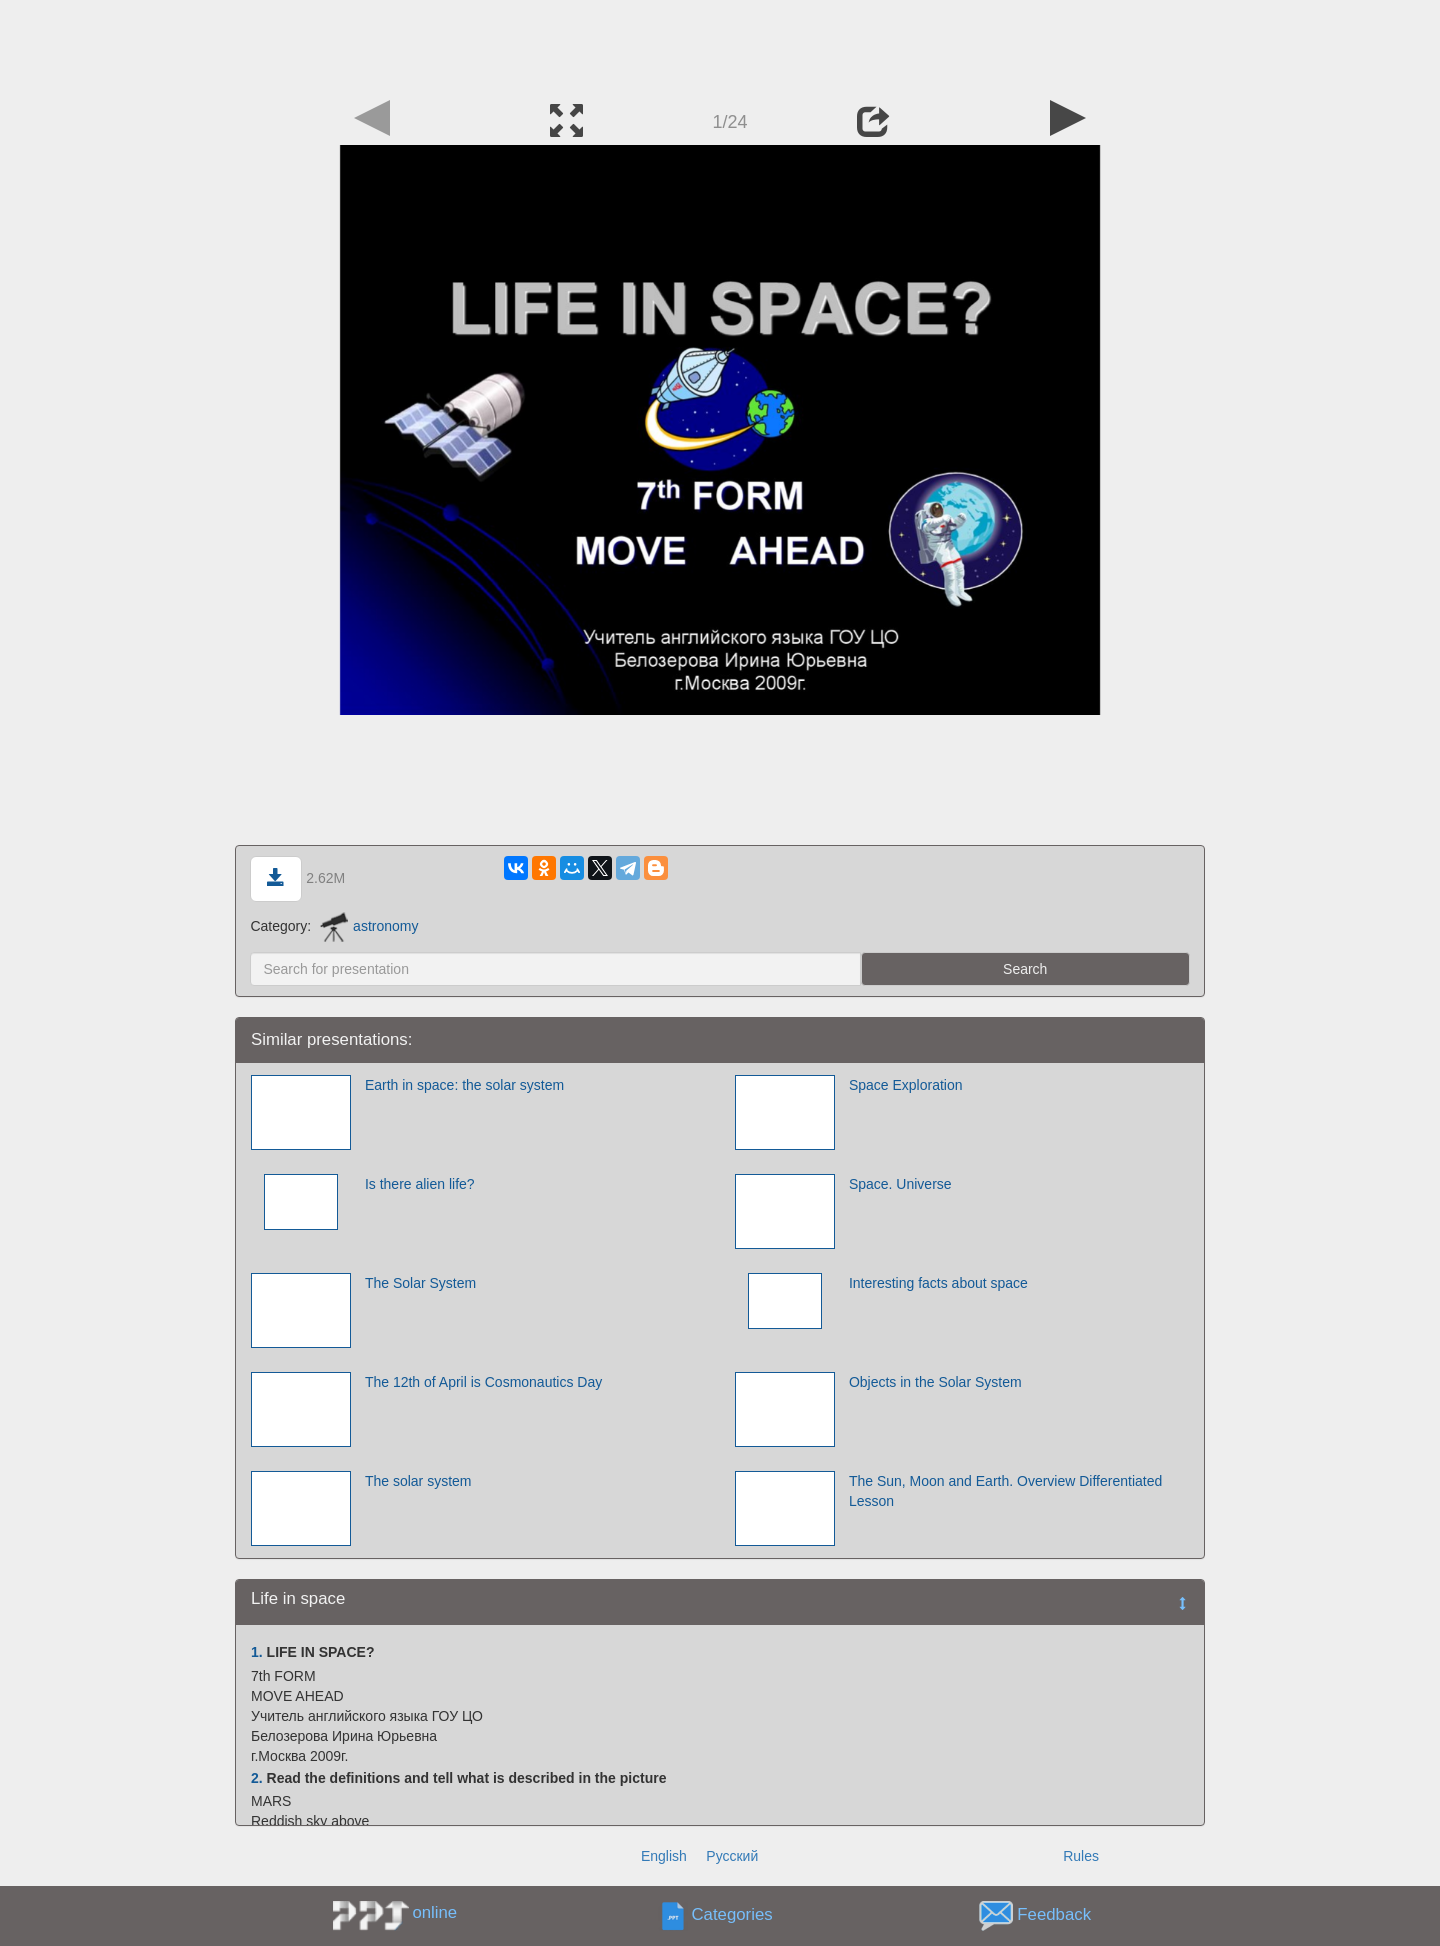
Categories (732, 1915)
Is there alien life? (420, 1184)
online (434, 1912)
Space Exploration (906, 1085)
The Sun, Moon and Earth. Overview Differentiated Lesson (1005, 1491)
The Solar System (420, 1283)
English (664, 1856)
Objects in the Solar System (935, 1382)
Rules (1081, 1856)
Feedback (1054, 1915)
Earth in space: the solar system (464, 1085)
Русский (732, 1856)
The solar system (418, 1481)
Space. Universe (900, 1184)
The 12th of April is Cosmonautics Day (483, 1382)
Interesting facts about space (938, 1283)
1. (257, 1652)
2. (257, 1778)
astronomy (369, 926)
